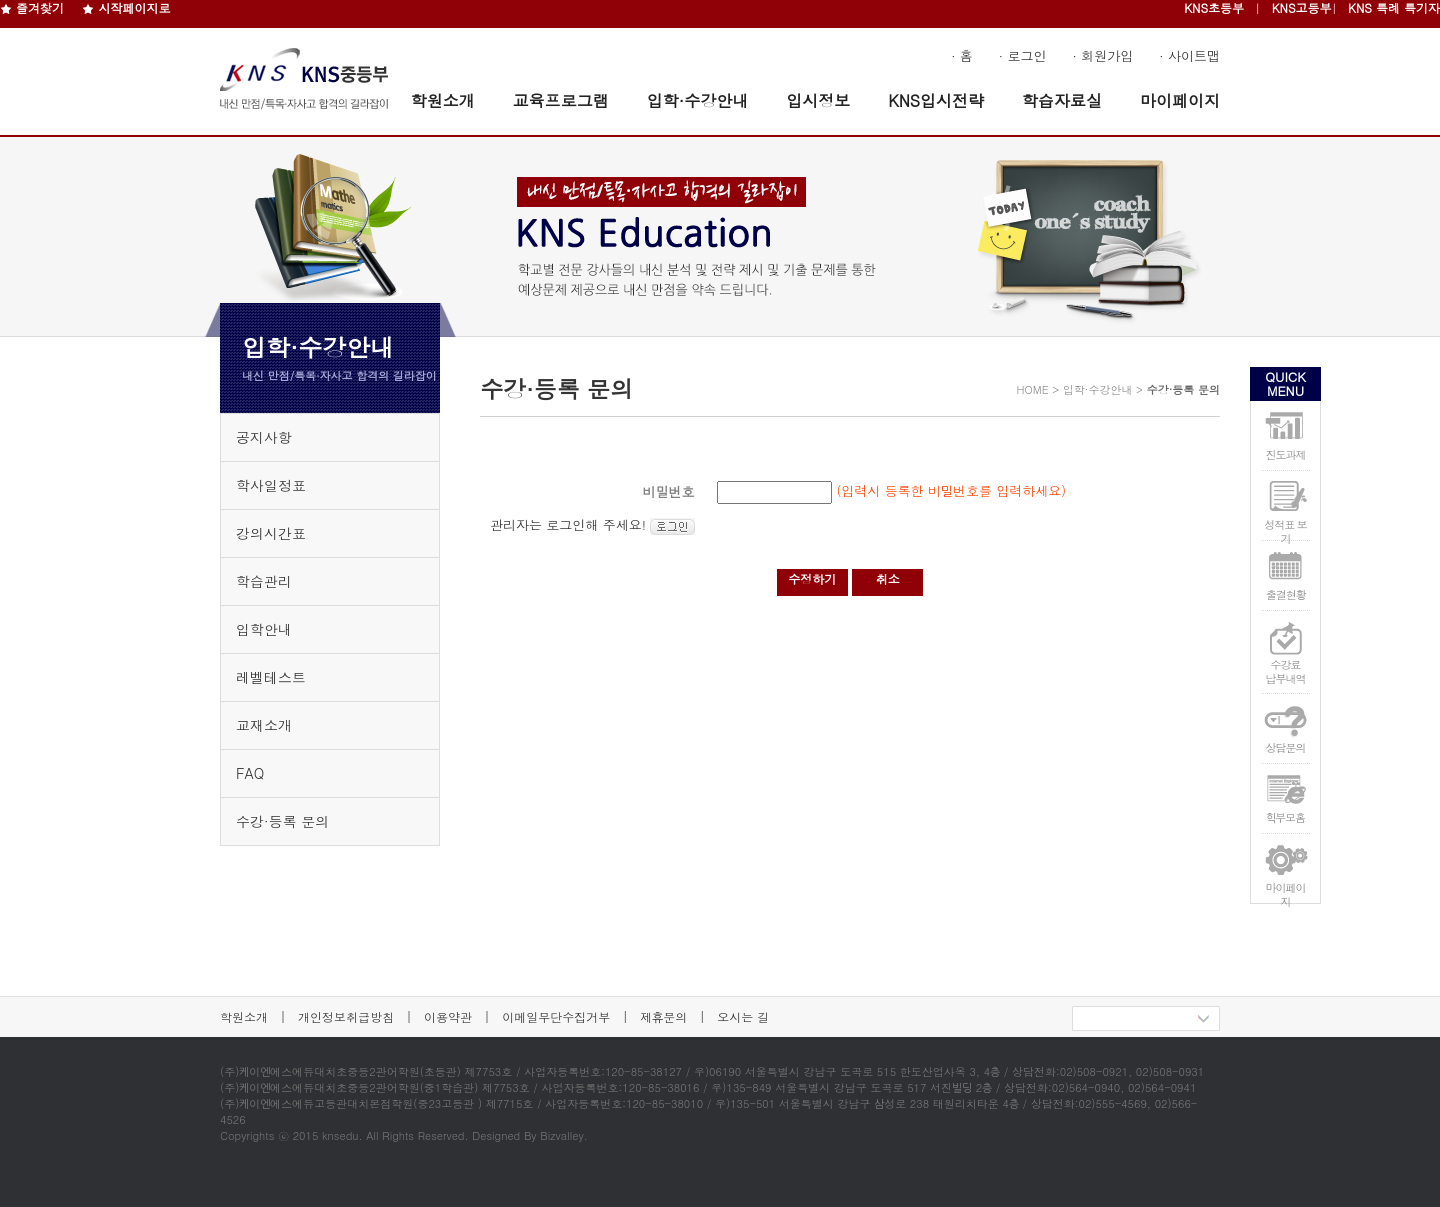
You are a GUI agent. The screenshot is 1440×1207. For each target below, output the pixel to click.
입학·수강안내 (697, 100)
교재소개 (264, 725)
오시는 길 (743, 1016)
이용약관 (448, 1016)
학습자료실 (1062, 100)
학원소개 (443, 100)
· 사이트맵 (1189, 55)
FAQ (250, 773)
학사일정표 (271, 485)
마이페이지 (1180, 100)
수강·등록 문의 (282, 821)
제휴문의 (663, 1016)
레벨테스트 (271, 677)
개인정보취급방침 (346, 1016)
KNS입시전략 (936, 100)
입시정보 (818, 100)
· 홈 (962, 55)
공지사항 (264, 437)
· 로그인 (1023, 55)
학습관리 (264, 581)
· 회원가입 (1103, 55)
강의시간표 (271, 533)
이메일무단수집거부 (556, 1016)
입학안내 (264, 629)
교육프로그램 (561, 100)
